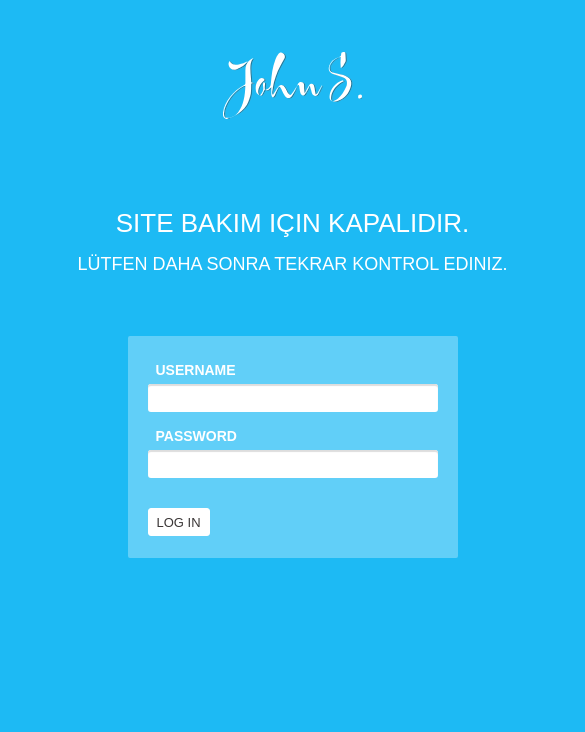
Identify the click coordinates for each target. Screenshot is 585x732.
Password (196, 436)
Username (196, 370)
